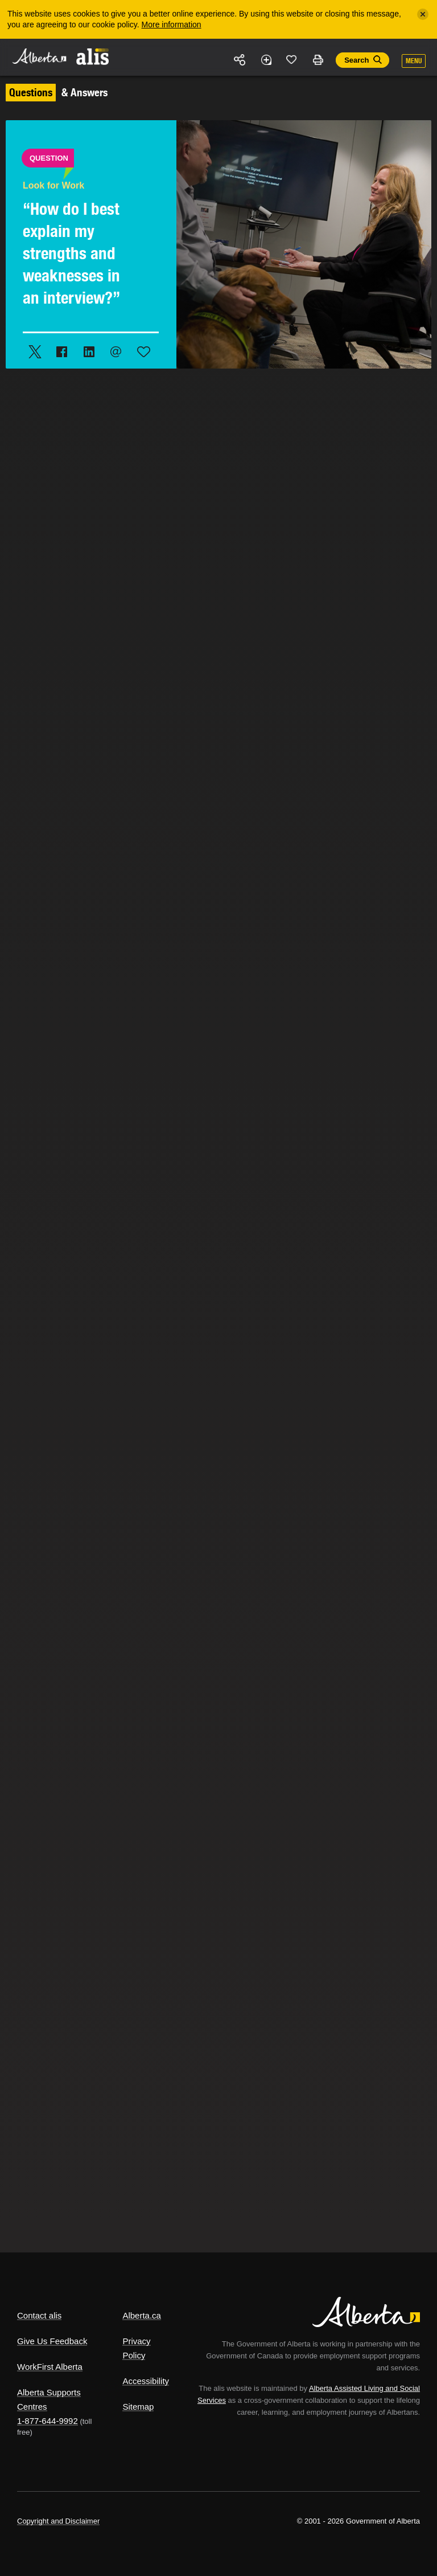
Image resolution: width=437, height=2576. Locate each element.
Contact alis (39, 2315)
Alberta (38, 56)
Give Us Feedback (52, 2341)
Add (266, 60)
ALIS (93, 56)
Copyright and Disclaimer (58, 2521)
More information (171, 24)
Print (317, 60)
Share (240, 60)
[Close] (422, 14)
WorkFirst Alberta (50, 2366)
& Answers (57, 92)
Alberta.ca (141, 2315)
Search (356, 60)
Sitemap (138, 2406)
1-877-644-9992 (47, 2421)
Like (292, 59)
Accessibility (145, 2381)
